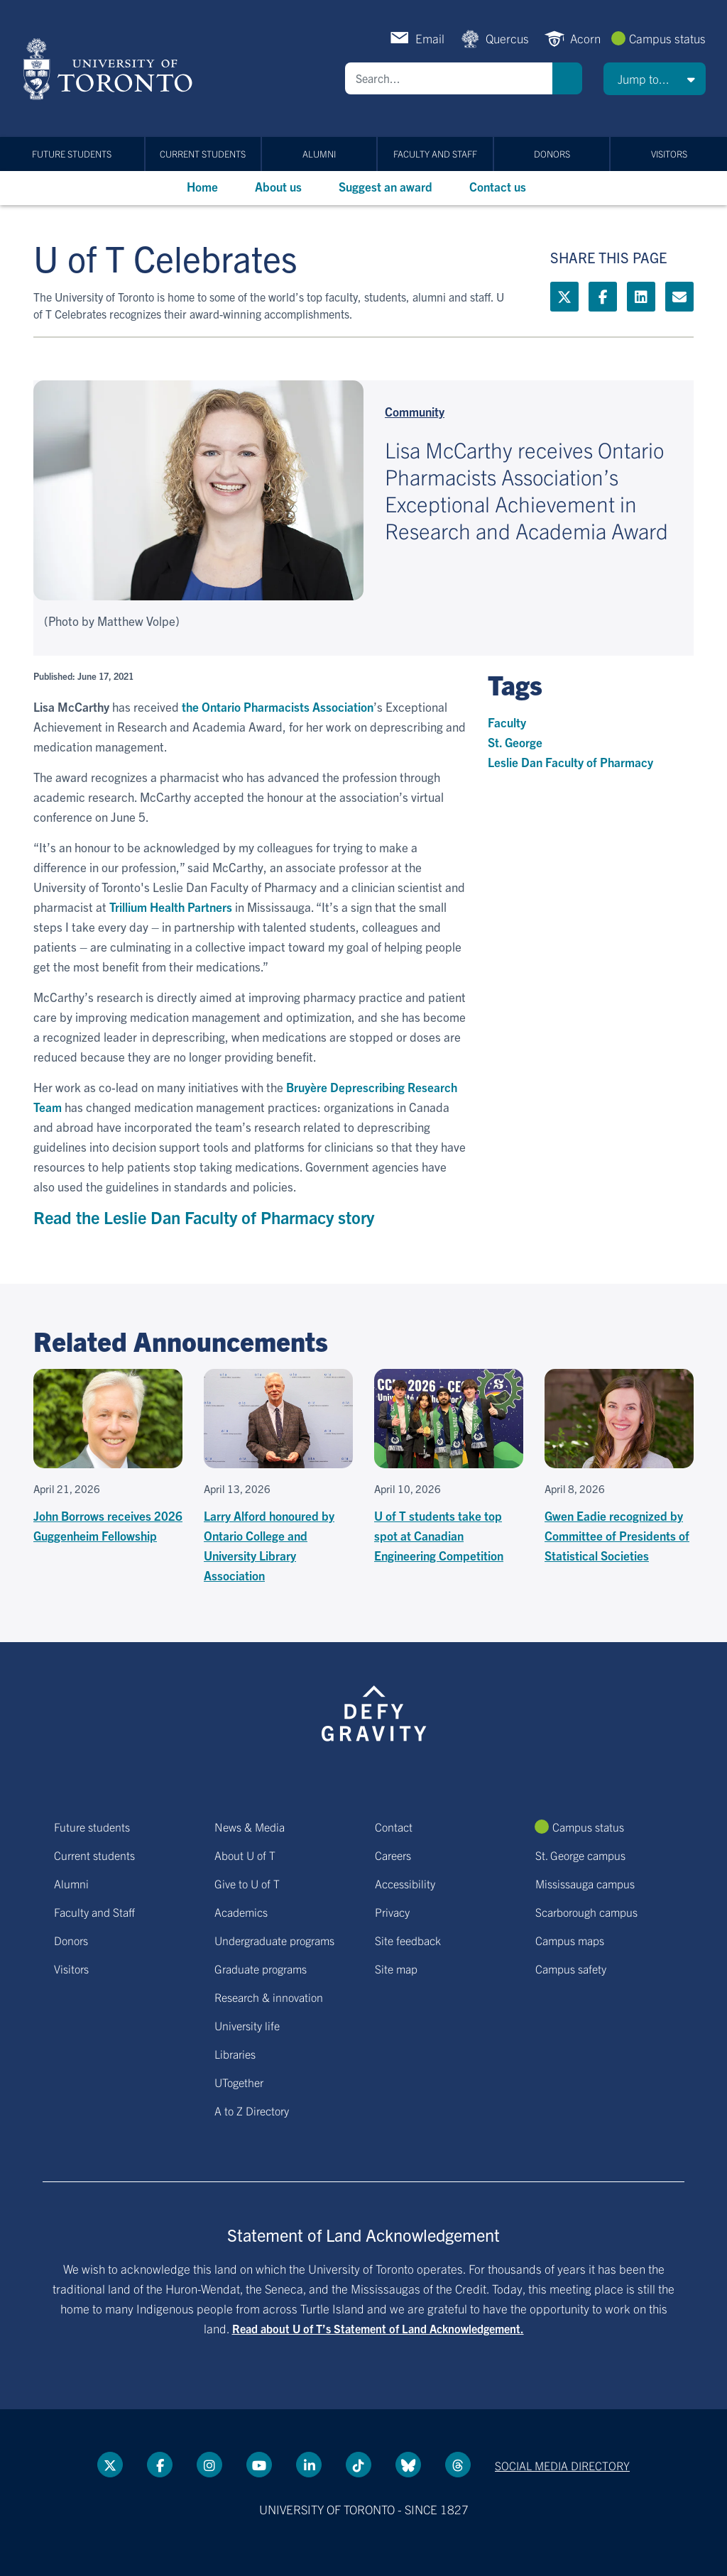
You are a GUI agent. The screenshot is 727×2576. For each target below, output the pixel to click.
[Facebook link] (603, 297)
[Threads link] (458, 2464)
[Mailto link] (679, 297)
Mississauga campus (585, 1883)
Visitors (669, 154)
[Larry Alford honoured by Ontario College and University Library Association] (278, 1477)
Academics (241, 1912)
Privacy (392, 1912)
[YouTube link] (259, 2464)
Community (414, 411)
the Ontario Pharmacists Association (277, 706)
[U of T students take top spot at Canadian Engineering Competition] (448, 1467)
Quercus (507, 38)
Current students (203, 154)
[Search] (448, 78)
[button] (654, 78)
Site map (396, 1968)
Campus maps (569, 1940)
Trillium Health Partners (170, 906)
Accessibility (405, 1883)
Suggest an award (385, 186)
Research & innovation (268, 1997)
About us (278, 186)
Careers (393, 1855)
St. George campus (580, 1855)
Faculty (507, 722)
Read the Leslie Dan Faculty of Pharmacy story (203, 1217)
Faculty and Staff (435, 154)
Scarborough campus (586, 1912)
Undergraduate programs (274, 1940)
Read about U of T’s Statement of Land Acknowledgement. (378, 2328)
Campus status (667, 38)
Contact (393, 1827)
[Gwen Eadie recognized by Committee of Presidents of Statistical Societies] (619, 1467)
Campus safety (570, 1968)
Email (429, 38)
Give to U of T (247, 1883)
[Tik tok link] (358, 2464)
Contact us (497, 186)
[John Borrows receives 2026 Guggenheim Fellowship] (107, 1457)
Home (202, 186)
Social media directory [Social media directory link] (562, 2465)
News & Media (249, 1827)
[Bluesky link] (408, 2464)
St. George (515, 741)
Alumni (319, 154)
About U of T (244, 1855)
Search (567, 78)
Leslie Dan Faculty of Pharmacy (570, 761)
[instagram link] (209, 2464)
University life (247, 2025)
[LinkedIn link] (641, 297)
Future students (71, 154)
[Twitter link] (564, 297)
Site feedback (408, 1940)
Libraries (235, 2054)
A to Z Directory (251, 2110)
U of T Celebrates (165, 257)
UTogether (238, 2082)
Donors (552, 154)
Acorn (585, 38)
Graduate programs (260, 1968)
